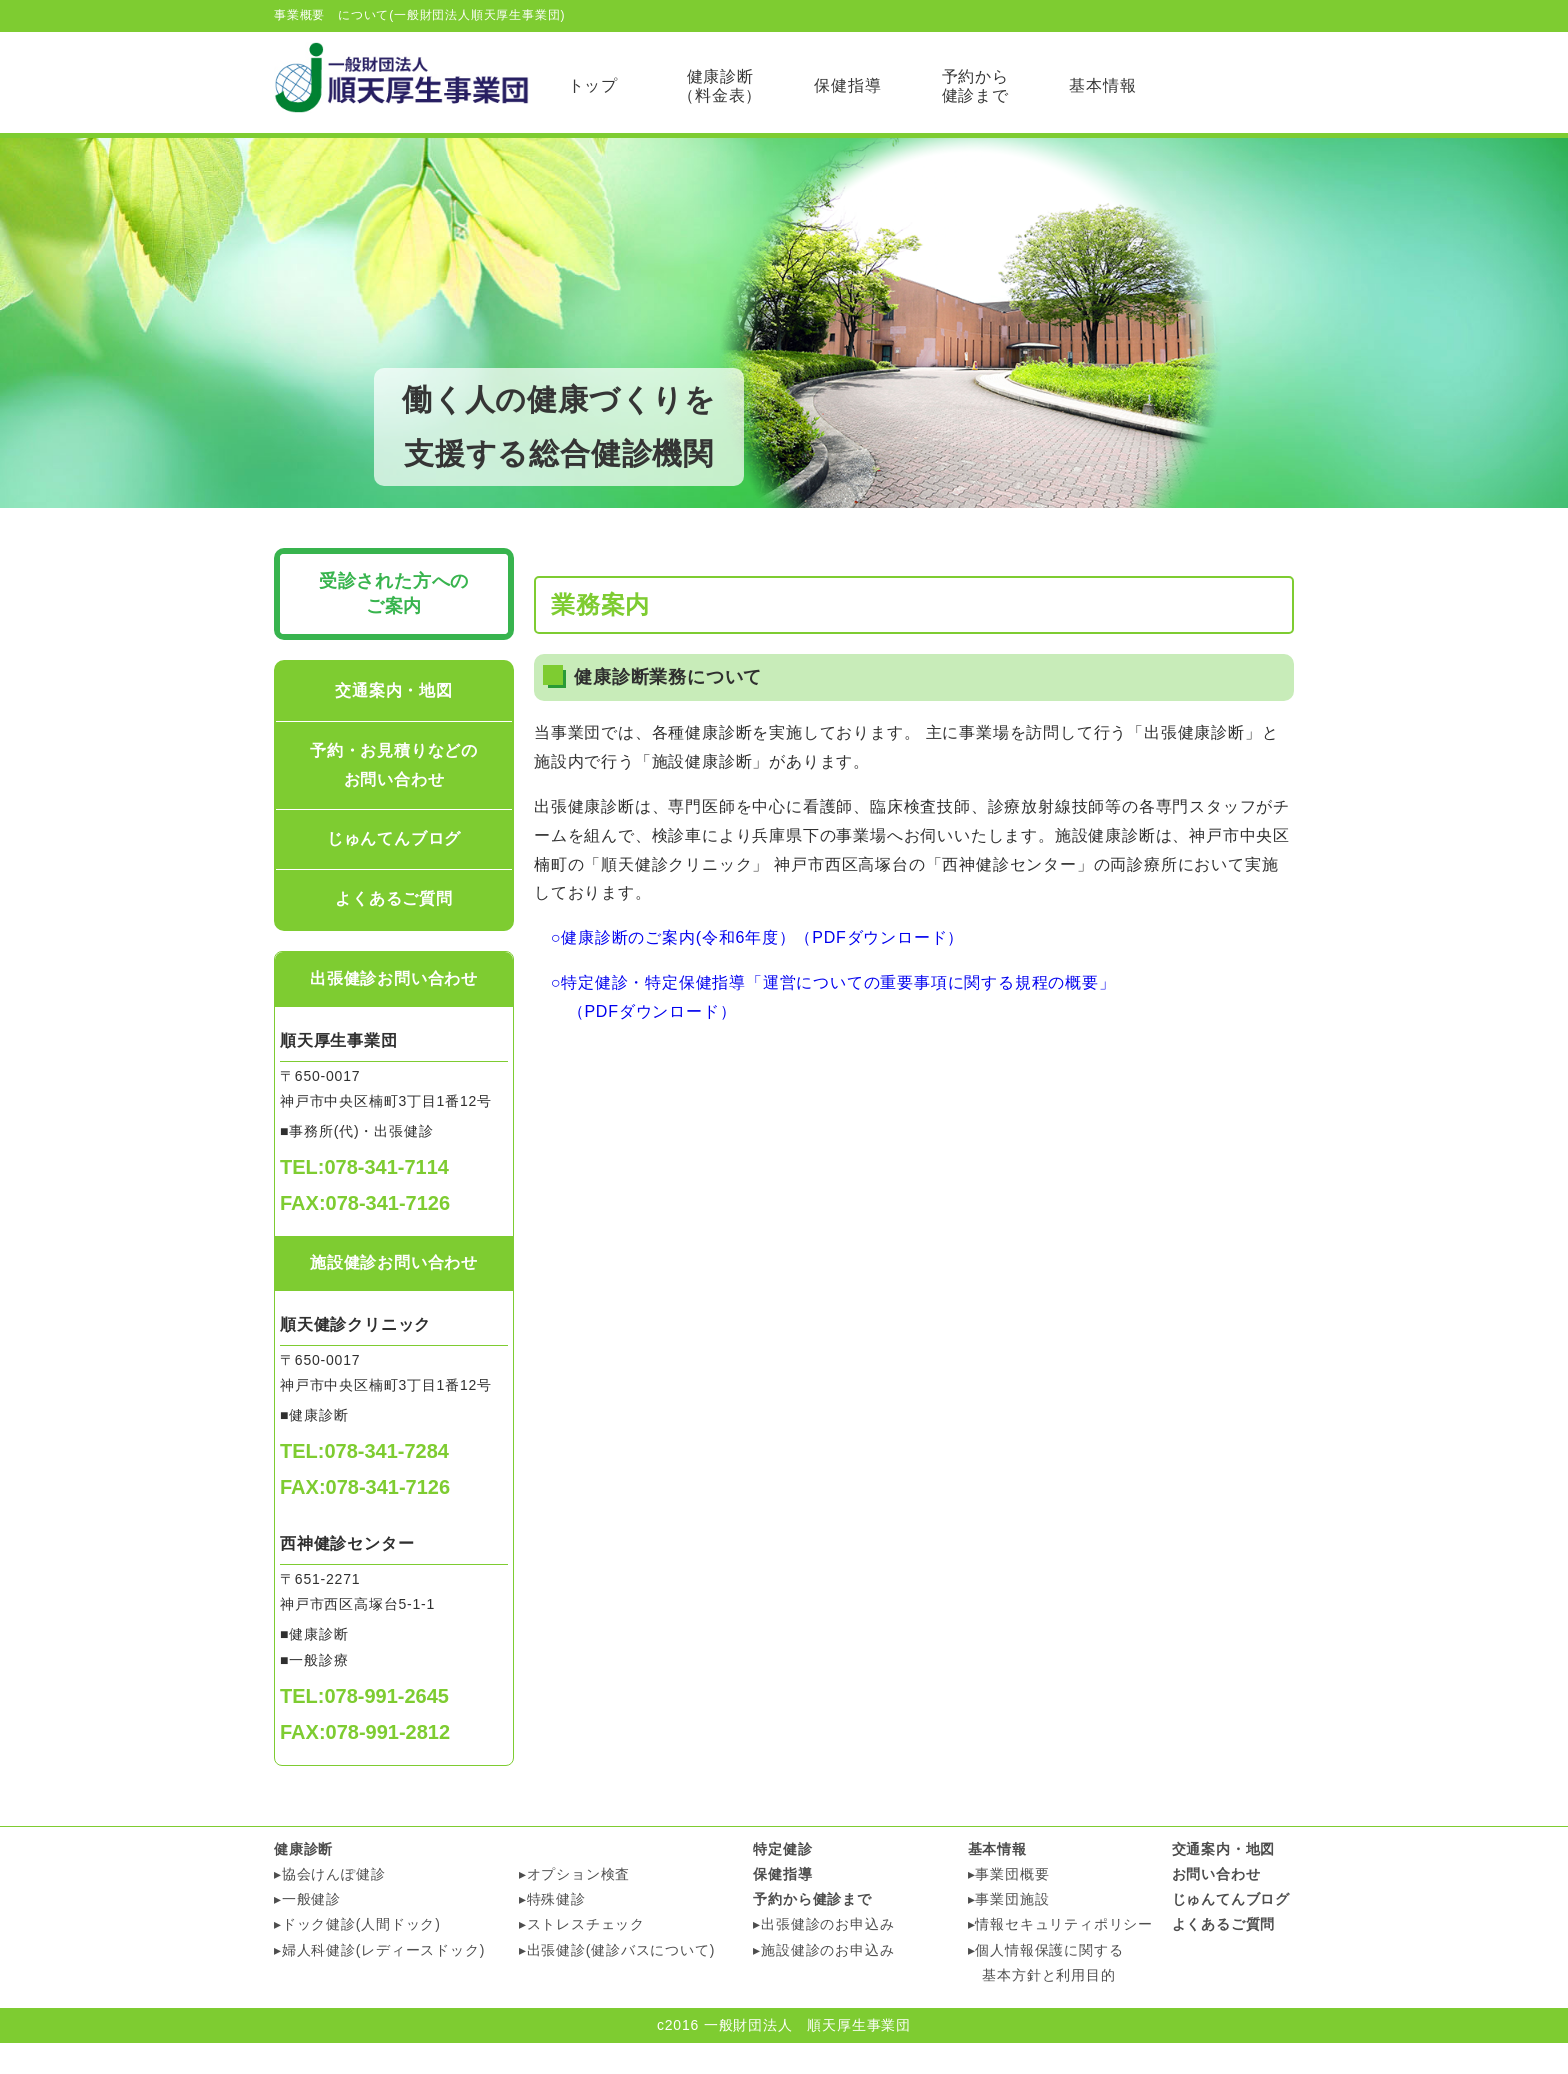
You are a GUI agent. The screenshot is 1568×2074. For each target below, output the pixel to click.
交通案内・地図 (394, 721)
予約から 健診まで (975, 86)
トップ (593, 85)
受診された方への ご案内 (394, 623)
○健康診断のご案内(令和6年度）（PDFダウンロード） (749, 968)
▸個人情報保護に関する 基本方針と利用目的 (1046, 1992)
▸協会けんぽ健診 (329, 1905)
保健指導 (847, 85)
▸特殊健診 (552, 1930)
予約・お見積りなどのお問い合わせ (394, 795)
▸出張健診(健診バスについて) (617, 1980)
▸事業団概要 (1009, 1905)
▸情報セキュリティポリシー (1060, 1955)
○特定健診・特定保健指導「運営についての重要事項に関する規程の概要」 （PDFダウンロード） (825, 1028)
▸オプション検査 (574, 1905)
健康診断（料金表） (720, 86)
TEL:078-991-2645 (364, 1726)
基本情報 (1102, 85)
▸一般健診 (307, 1930)
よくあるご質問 (394, 929)
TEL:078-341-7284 (364, 1482)
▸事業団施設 (1009, 1930)
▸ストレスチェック (582, 1955)
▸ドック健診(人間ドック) (357, 1955)
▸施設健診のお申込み (823, 1980)
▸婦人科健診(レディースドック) (379, 1980)
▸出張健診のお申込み (823, 1955)
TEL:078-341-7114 (364, 1198)
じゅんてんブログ (394, 869)
